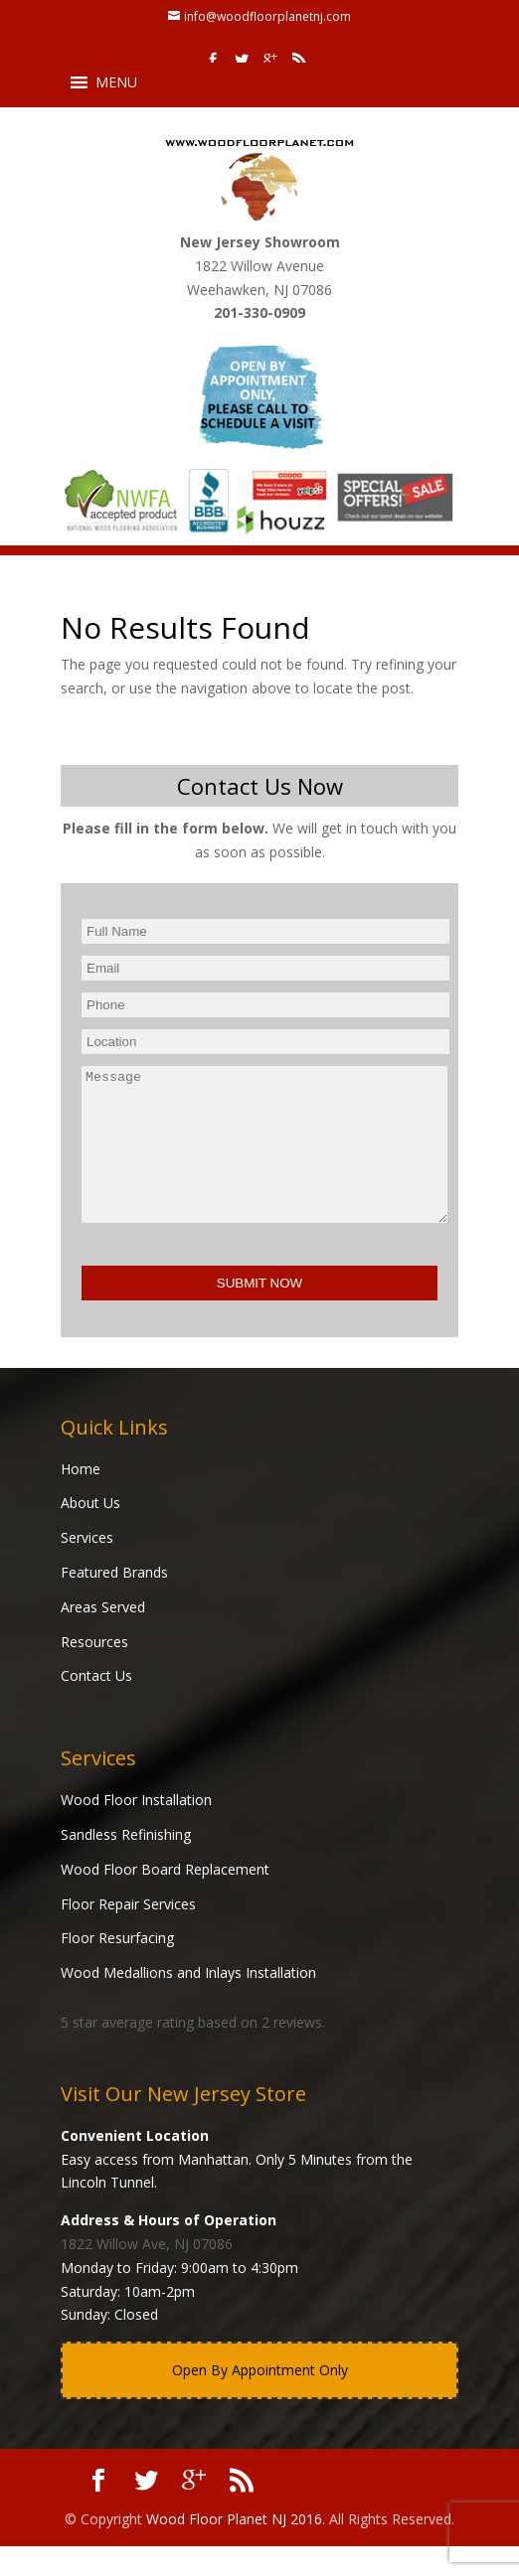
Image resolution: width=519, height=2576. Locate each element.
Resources (94, 1671)
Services (87, 1567)
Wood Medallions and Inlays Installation (188, 2002)
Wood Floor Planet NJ (216, 2548)
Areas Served (103, 1636)
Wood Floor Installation (136, 1829)
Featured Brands (114, 1601)
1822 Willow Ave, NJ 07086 (147, 2273)
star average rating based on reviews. (193, 2052)
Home (80, 1498)
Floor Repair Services (128, 1933)
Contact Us (96, 1705)
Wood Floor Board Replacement (165, 1899)
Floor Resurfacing (117, 1967)
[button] (116, 82)
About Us (90, 1532)
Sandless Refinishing (126, 1864)
